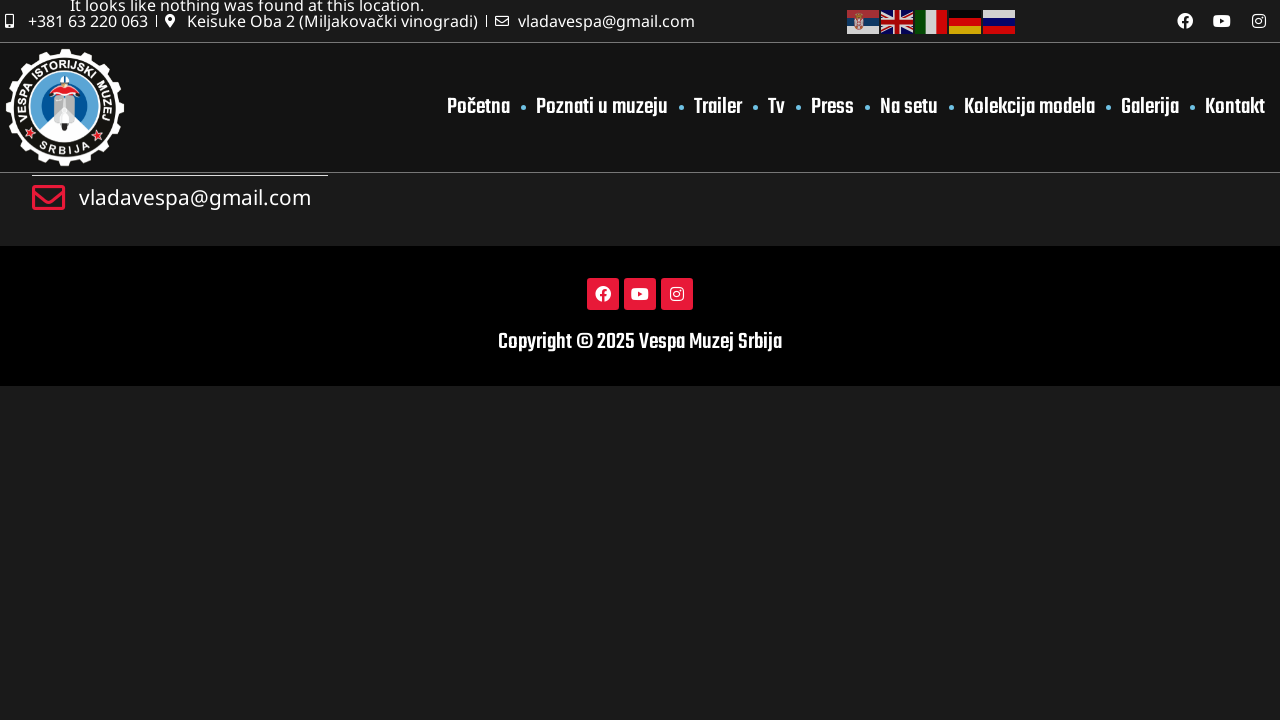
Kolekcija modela (1029, 107)
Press (832, 107)
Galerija (1150, 107)
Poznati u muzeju (602, 107)
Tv (776, 107)
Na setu (909, 107)
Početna (478, 107)
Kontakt (1235, 107)
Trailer (718, 107)
